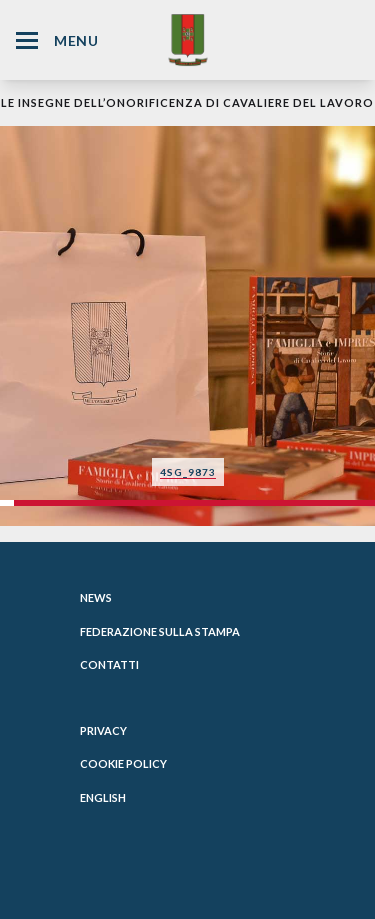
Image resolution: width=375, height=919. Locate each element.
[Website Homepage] (188, 39)
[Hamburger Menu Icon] (27, 40)
